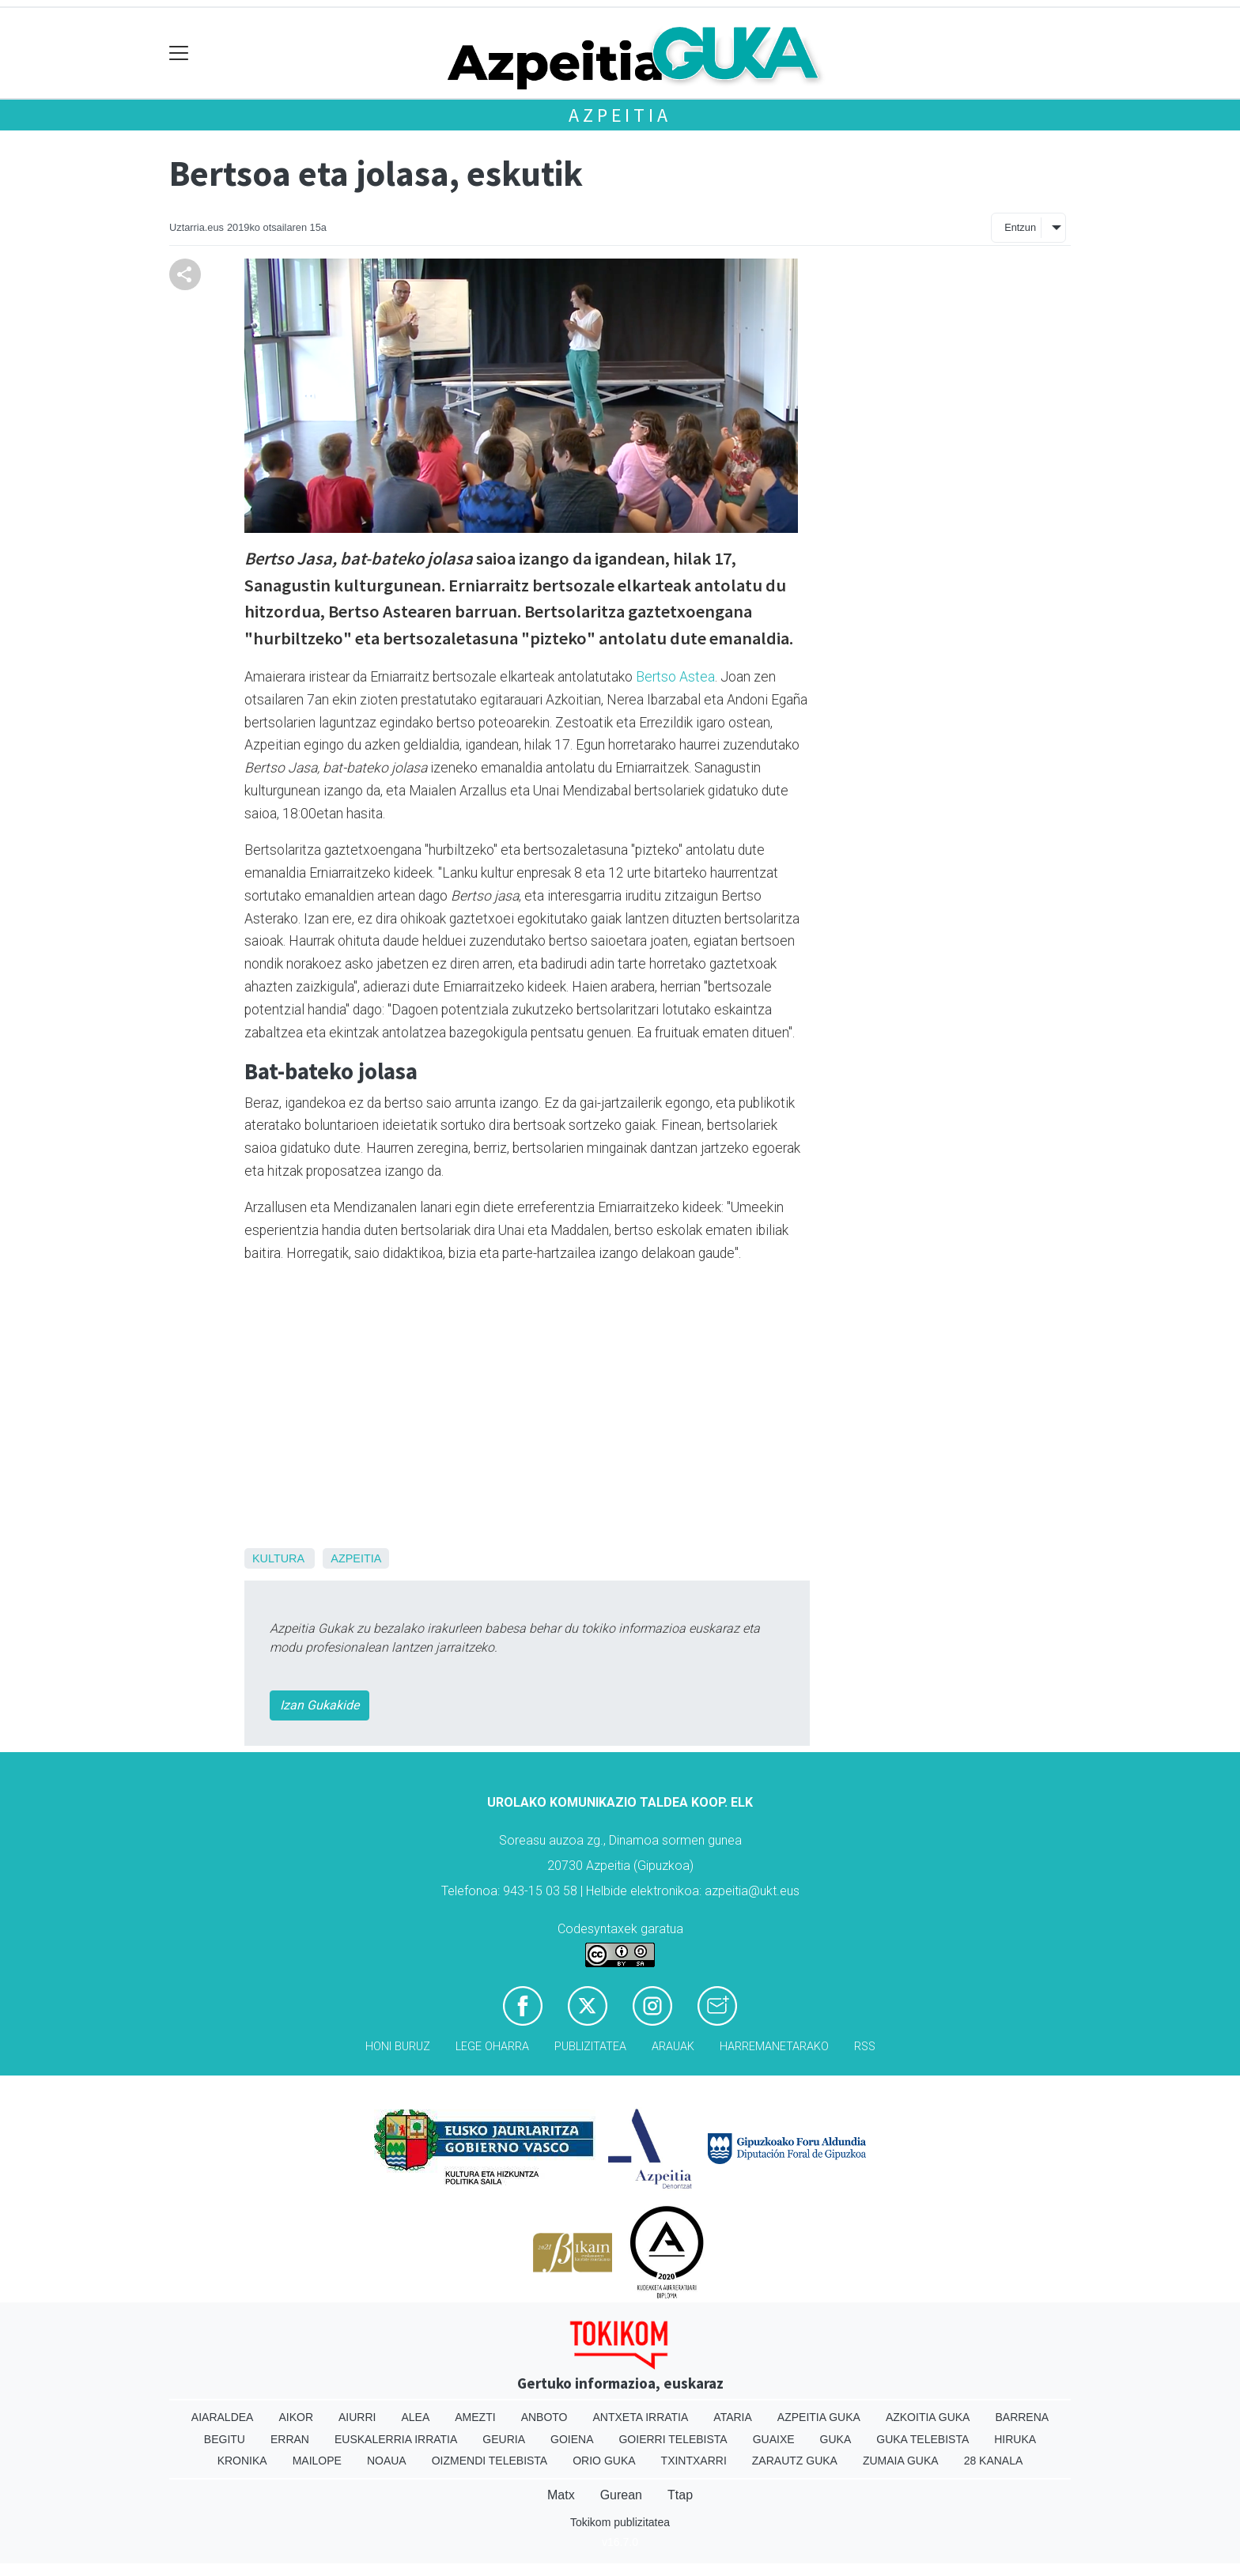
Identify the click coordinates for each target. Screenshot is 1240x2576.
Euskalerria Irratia (396, 2439)
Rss (864, 2046)
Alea (415, 2417)
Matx (561, 2495)
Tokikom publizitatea (620, 2522)
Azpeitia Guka (818, 2417)
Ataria (732, 2417)
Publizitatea (590, 2046)
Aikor (295, 2417)
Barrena (1022, 2417)
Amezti (475, 2417)
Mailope (317, 2460)
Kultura (278, 1558)
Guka (836, 2439)
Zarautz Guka (794, 2460)
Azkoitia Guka (928, 2417)
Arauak (673, 2046)
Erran (289, 2439)
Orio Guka (604, 2460)
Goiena (571, 2439)
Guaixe (774, 2439)
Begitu (224, 2439)
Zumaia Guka (901, 2460)
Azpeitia (620, 115)
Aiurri (357, 2417)
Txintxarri (694, 2460)
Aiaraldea (222, 2417)
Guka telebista (922, 2439)
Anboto (544, 2417)
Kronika (242, 2460)
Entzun (1020, 227)
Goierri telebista (672, 2439)
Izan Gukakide (319, 1705)
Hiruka (1015, 2439)
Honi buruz (397, 2046)
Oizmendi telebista (490, 2460)
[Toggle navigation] (179, 53)
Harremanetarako (774, 2046)
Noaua (386, 2460)
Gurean (621, 2495)
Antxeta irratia (641, 2417)
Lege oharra (492, 2046)
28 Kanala (993, 2460)
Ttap (680, 2495)
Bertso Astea (675, 677)
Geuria (503, 2439)
